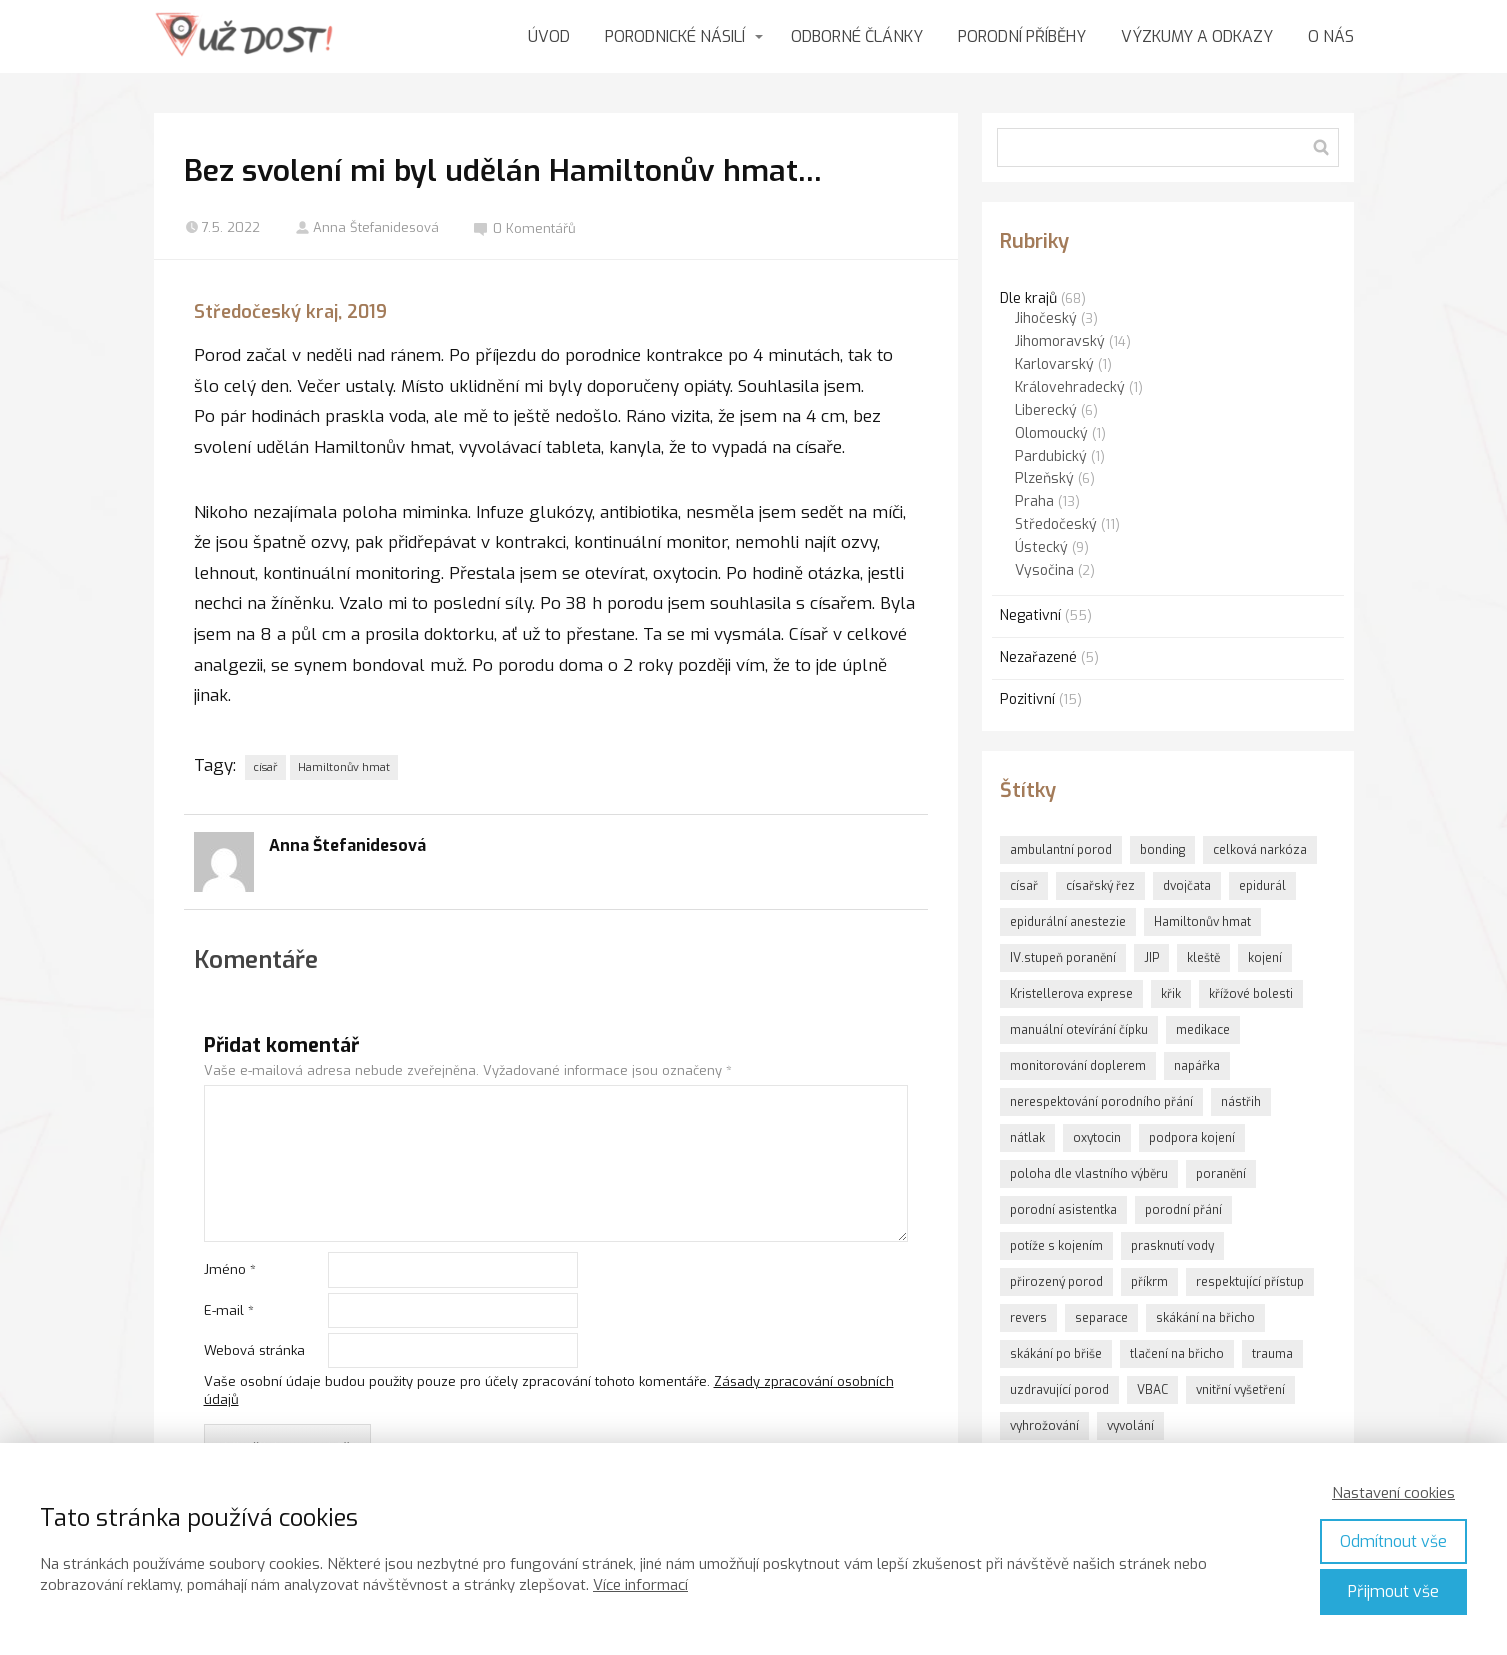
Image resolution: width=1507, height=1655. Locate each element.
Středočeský (1056, 524)
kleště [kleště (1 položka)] (1203, 958)
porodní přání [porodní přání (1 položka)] (1183, 1210)
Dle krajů (1028, 298)
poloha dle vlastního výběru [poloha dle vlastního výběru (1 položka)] (1089, 1174)
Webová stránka (254, 1350)
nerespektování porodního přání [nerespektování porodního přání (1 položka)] (1101, 1102)
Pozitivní (1027, 699)
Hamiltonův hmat (344, 767)
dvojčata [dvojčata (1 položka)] (1187, 886)
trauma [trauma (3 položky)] (1272, 1354)
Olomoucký (1051, 433)
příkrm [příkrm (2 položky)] (1149, 1282)
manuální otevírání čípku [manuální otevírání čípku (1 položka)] (1079, 1030)
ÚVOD (549, 36)
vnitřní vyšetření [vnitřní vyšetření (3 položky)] (1240, 1390)
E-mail (229, 1310)
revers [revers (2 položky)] (1028, 1318)
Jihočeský (1046, 318)
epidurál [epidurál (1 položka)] (1262, 886)
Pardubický (1051, 456)
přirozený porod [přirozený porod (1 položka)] (1056, 1282)
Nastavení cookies (1393, 1493)
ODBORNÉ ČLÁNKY (857, 36)
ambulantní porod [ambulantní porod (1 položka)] (1061, 850)
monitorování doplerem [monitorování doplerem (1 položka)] (1078, 1066)
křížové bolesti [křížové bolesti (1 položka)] (1251, 994)
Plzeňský (1044, 478)
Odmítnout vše (1393, 1541)
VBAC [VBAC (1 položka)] (1152, 1390)
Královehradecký (1070, 387)
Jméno (230, 1269)
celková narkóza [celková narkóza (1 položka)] (1260, 850)
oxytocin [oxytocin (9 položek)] (1097, 1138)
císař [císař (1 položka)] (1024, 886)
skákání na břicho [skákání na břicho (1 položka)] (1205, 1318)
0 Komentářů (525, 228)
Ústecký (1041, 547)
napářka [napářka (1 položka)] (1197, 1066)
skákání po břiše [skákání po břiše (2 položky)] (1056, 1354)
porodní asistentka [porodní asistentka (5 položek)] (1063, 1210)
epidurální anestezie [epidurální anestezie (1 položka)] (1068, 922)
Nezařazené (1038, 657)
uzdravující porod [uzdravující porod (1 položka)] (1059, 1390)
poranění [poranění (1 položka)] (1221, 1174)
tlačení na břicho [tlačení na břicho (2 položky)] (1177, 1354)
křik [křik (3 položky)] (1171, 994)
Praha (1034, 501)
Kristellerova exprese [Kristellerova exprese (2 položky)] (1071, 994)
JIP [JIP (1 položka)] (1151, 958)
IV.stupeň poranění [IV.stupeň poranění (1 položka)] (1063, 958)
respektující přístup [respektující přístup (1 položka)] (1250, 1282)
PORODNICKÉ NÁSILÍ (675, 36)
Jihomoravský (1060, 341)
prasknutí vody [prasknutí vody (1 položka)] (1172, 1246)
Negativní (1030, 615)
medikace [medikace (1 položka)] (1203, 1030)
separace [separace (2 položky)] (1101, 1318)
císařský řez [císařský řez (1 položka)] (1100, 886)
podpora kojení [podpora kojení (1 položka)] (1192, 1138)
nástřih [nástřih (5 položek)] (1241, 1102)
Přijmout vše (1393, 1591)
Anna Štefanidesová (367, 227)
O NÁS (1331, 36)
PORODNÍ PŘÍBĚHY (1022, 36)
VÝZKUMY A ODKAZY (1197, 36)
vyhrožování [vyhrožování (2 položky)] (1044, 1426)
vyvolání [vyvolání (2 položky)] (1130, 1426)
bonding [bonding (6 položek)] (1162, 850)
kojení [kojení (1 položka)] (1265, 958)
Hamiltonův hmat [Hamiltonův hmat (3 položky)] (1202, 922)
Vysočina (1044, 570)
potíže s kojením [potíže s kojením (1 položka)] (1056, 1246)
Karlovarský (1054, 364)
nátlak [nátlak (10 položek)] (1027, 1138)
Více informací (640, 1585)
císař (265, 767)
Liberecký (1046, 410)
